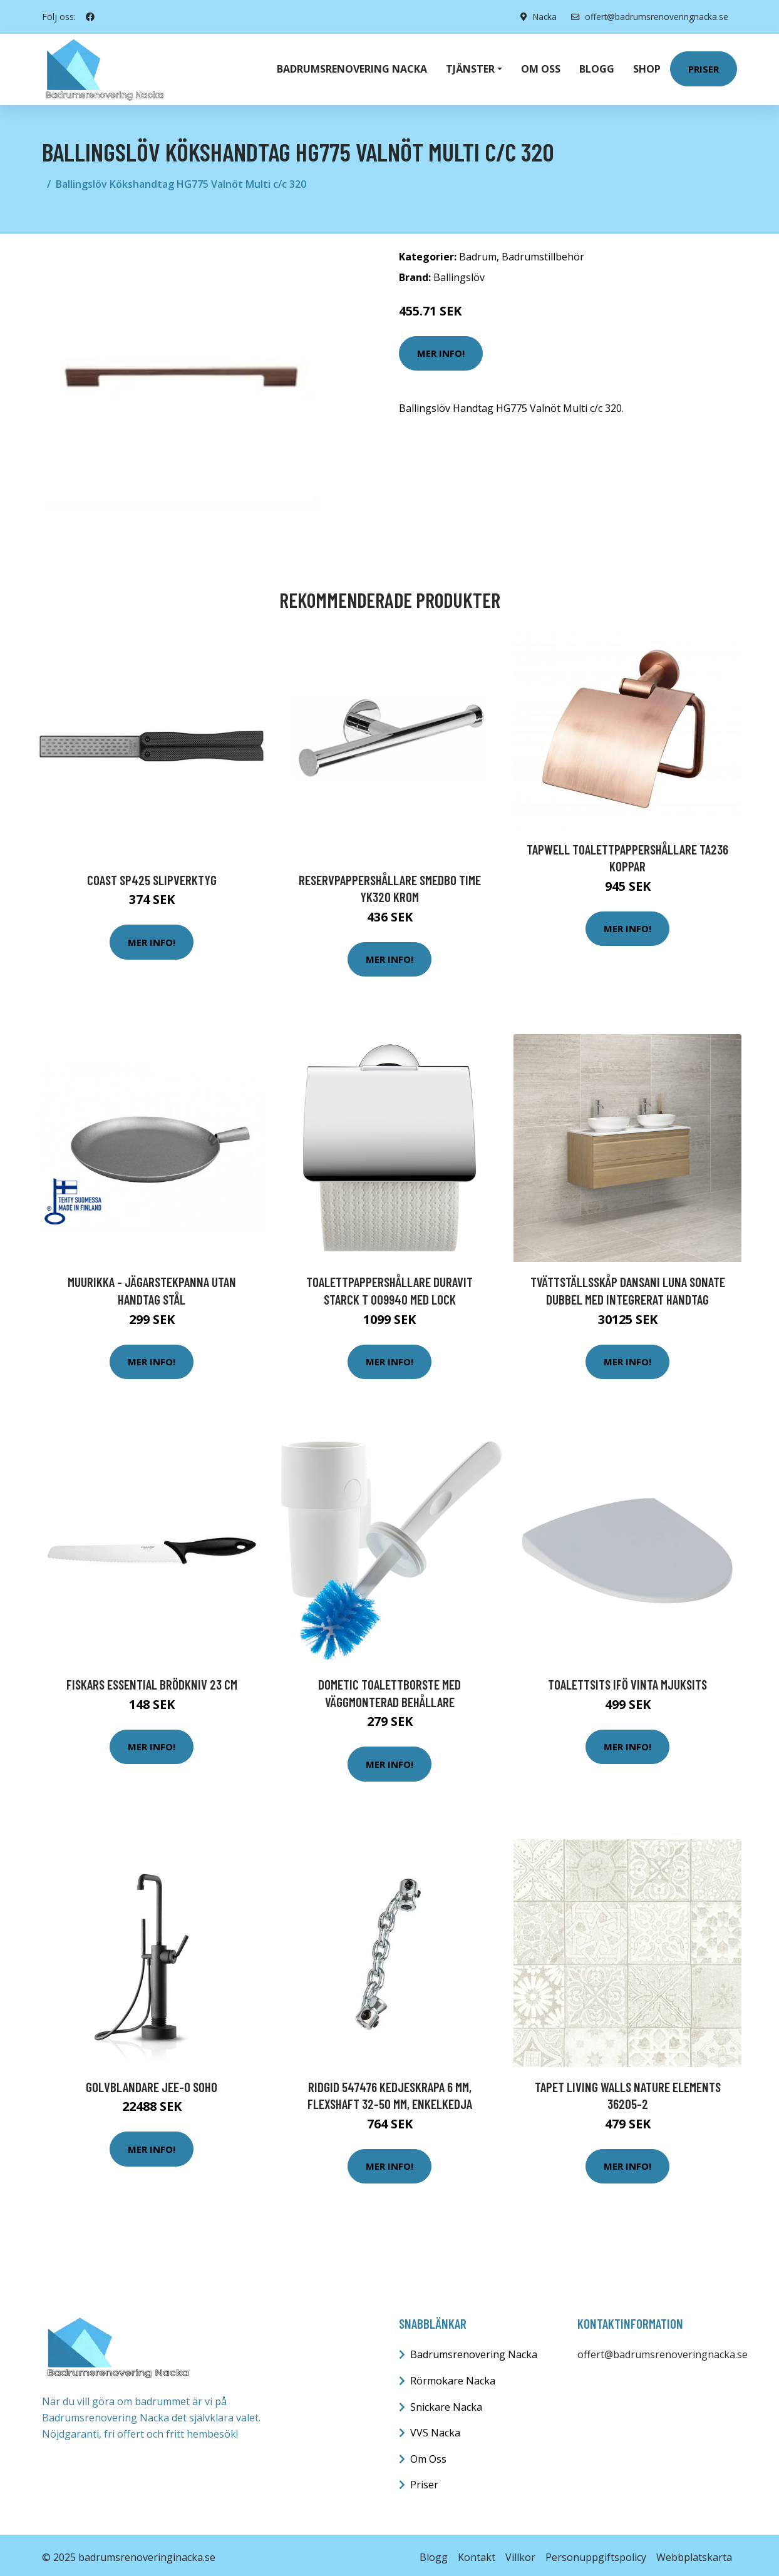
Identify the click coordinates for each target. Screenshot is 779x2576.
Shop (647, 66)
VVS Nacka (435, 2428)
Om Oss (428, 2454)
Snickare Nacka (446, 2402)
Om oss (540, 66)
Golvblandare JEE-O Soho (151, 2082)
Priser (703, 66)
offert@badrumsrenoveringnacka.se (648, 17)
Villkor (520, 2552)
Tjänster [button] (470, 66)
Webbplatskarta (694, 2552)
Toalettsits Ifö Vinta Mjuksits (627, 1679)
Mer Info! (441, 348)
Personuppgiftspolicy (595, 2552)
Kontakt (476, 2552)
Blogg (596, 66)
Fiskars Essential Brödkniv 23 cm (151, 1679)
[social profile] (90, 17)
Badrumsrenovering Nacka (352, 66)
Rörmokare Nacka (452, 2376)
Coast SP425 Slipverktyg (152, 875)
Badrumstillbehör (543, 252)
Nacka (541, 17)
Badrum (478, 252)
